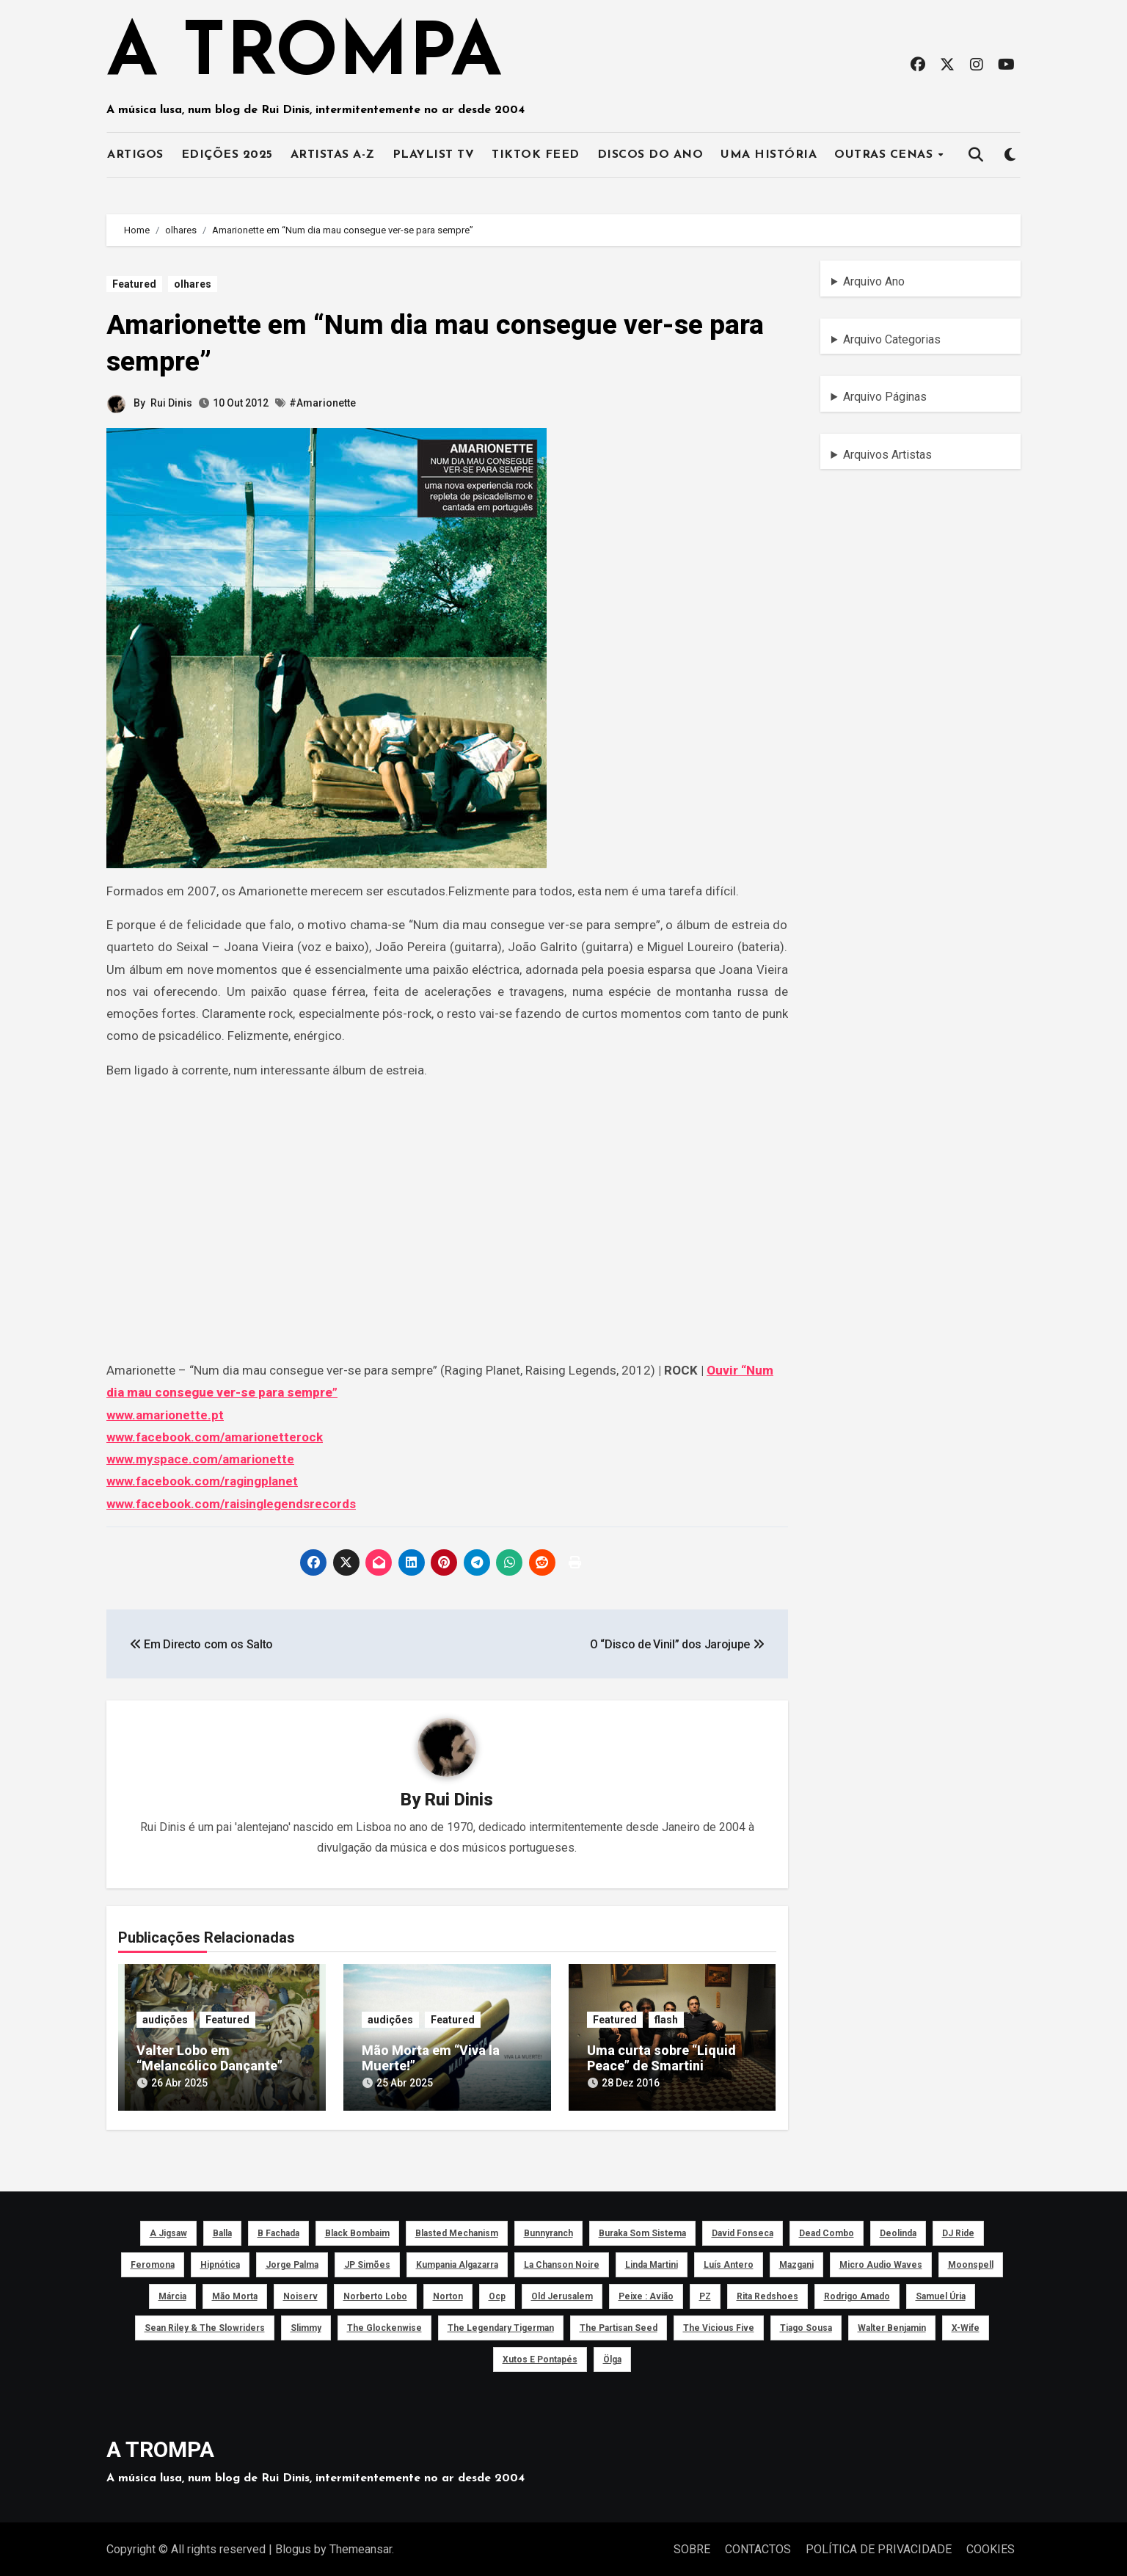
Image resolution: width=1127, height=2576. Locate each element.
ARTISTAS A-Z (333, 155)
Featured (134, 284)
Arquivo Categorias (892, 339)
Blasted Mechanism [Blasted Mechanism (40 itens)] (456, 2232)
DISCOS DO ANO (650, 155)
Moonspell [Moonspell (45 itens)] (970, 2263)
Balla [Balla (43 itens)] (222, 2232)
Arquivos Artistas (887, 455)
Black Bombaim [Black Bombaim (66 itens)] (357, 2232)
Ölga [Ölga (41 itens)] (612, 2358)
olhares (192, 284)
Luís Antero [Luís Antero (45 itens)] (729, 2263)
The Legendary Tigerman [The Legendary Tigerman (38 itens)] (501, 2326)
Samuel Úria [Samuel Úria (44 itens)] (941, 2295)
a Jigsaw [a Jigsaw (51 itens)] (168, 2232)
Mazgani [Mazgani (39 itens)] (796, 2263)
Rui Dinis (171, 403)
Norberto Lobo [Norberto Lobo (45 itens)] (375, 2295)
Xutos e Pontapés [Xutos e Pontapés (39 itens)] (540, 2358)
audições (165, 2020)
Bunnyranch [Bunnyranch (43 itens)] (548, 2232)
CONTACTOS (758, 2548)
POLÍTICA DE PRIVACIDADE (879, 2548)
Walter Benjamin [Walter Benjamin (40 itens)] (892, 2326)
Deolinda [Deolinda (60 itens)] (898, 2232)
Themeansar (360, 2548)
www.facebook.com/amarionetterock (214, 1437)
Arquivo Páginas (885, 397)
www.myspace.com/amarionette (200, 1459)
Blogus (293, 2548)
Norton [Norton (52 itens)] (448, 2295)
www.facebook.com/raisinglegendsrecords (231, 1503)
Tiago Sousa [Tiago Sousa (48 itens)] (806, 2326)
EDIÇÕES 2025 (227, 155)
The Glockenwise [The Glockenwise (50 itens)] (384, 2326)
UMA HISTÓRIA (769, 155)
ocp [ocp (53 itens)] (497, 2295)
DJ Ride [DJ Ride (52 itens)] (958, 2232)
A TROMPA (304, 55)
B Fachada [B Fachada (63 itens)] (278, 2232)
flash (666, 2020)
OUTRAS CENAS (885, 155)
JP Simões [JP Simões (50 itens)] (367, 2263)
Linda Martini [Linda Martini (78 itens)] (651, 2263)
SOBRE (692, 2548)
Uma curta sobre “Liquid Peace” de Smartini (661, 2058)
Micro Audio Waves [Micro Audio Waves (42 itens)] (880, 2263)
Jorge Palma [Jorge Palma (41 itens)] (292, 2263)
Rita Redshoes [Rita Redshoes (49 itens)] (767, 2295)
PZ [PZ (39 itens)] (705, 2295)
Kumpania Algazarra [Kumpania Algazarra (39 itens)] (457, 2263)
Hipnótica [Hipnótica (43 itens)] (220, 2263)
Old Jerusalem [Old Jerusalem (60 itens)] (562, 2295)
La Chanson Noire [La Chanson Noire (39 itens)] (561, 2263)
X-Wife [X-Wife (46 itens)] (966, 2326)
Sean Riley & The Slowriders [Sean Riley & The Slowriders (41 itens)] (205, 2326)
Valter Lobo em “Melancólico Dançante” (209, 2058)
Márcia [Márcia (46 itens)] (172, 2295)
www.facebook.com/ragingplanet (202, 1481)
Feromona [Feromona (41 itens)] (153, 2263)
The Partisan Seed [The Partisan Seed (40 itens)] (618, 2326)
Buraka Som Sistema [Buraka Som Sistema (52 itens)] (642, 2232)
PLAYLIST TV (434, 155)
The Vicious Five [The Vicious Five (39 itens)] (718, 2326)
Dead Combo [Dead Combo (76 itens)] (826, 2232)
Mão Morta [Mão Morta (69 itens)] (235, 2295)
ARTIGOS (135, 155)
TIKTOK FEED (536, 155)
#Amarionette (322, 403)
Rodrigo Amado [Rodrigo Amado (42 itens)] (857, 2295)
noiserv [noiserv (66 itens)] (300, 2295)
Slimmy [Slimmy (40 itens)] (306, 2326)
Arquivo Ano (874, 281)
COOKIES (990, 2548)
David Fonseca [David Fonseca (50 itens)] (742, 2232)
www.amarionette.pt (165, 1415)
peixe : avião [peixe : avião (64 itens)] (646, 2295)
